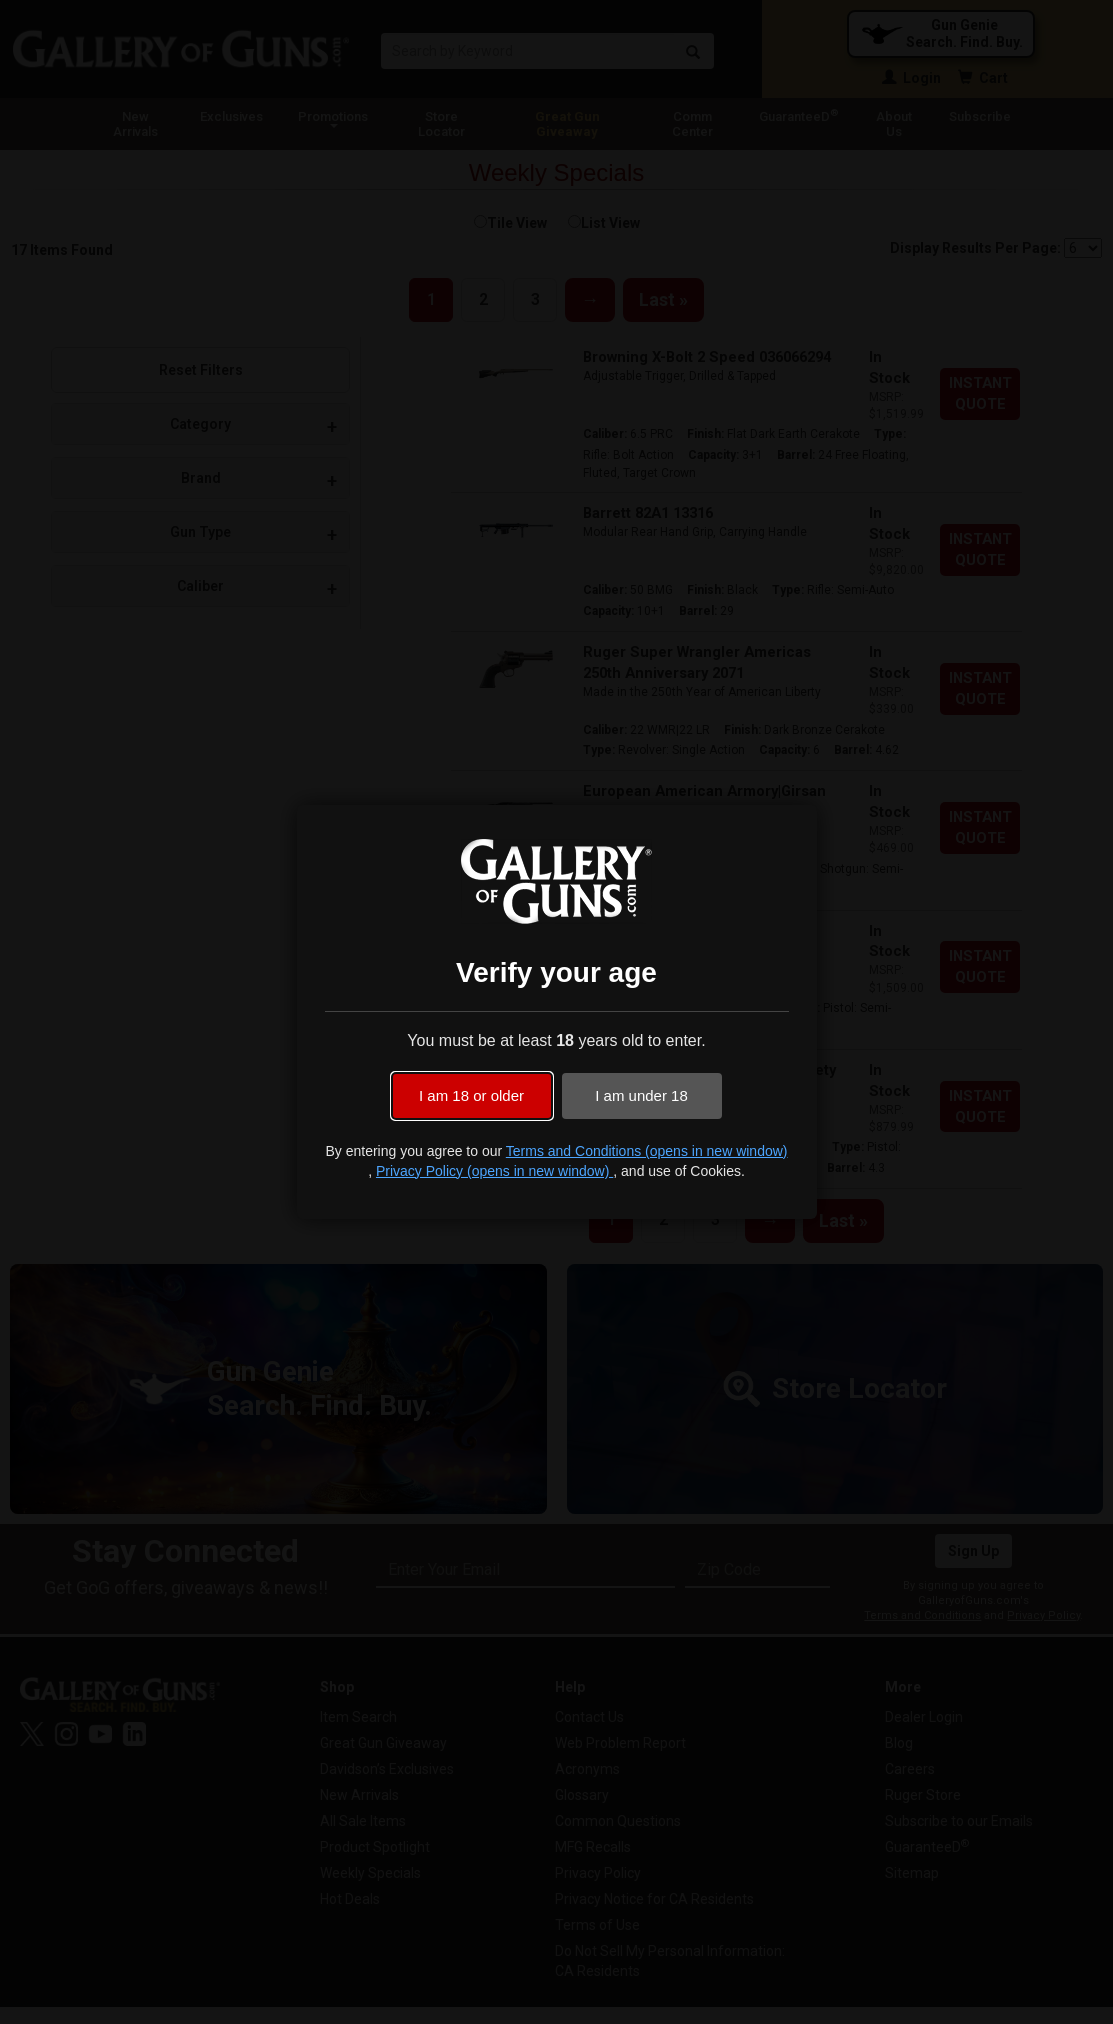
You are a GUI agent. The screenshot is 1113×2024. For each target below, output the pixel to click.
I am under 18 (641, 1095)
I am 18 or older (471, 1095)
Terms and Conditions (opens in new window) (647, 1151)
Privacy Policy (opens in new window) (494, 1171)
